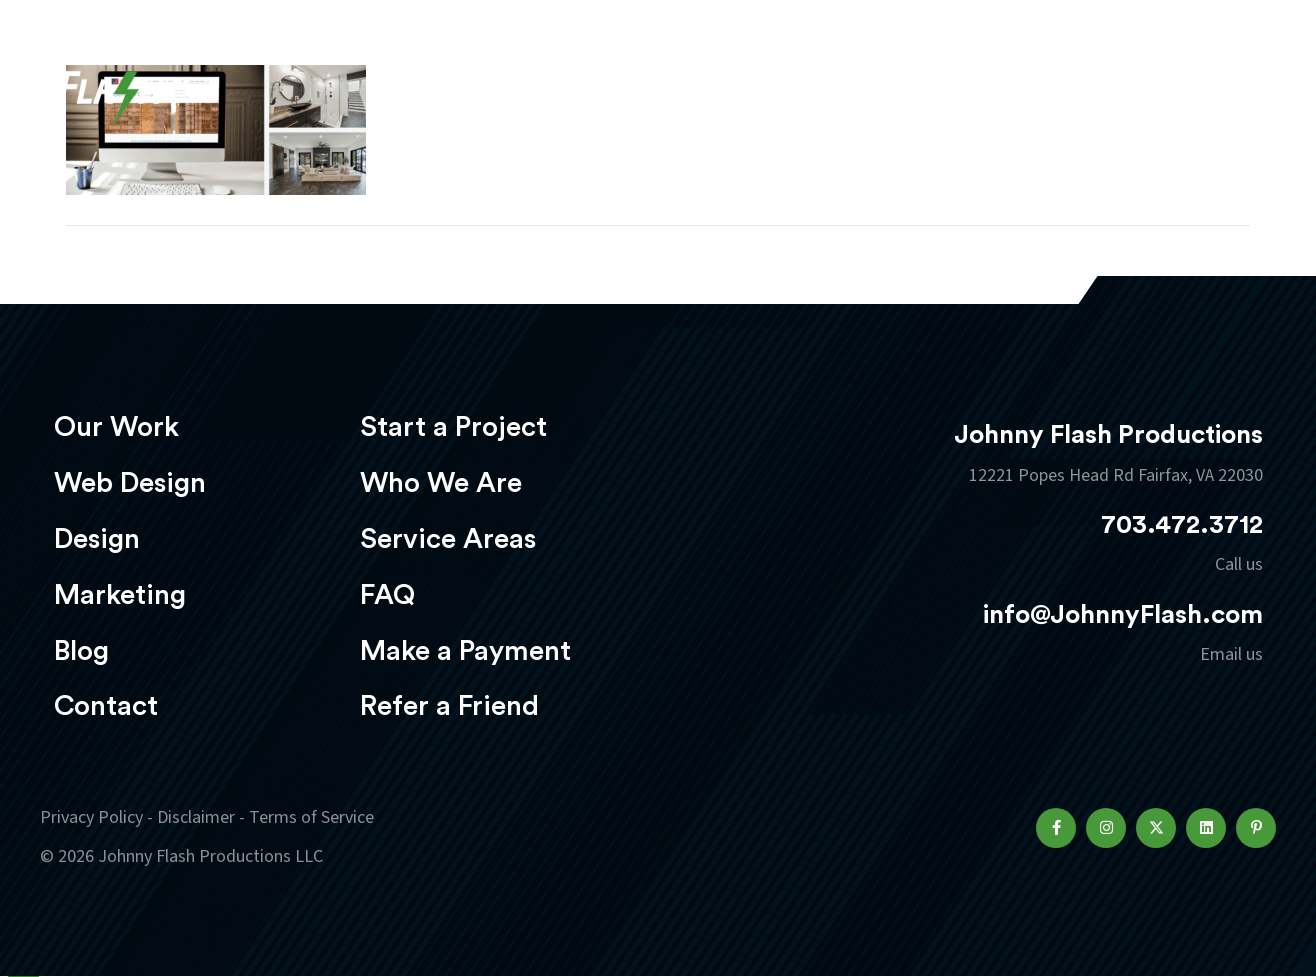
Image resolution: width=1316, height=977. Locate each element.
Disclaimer (196, 817)
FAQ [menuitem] (387, 595)
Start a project (1159, 78)
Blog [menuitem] (81, 651)
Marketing (891, 76)
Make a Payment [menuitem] (465, 651)
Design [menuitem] (97, 539)
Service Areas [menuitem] (448, 539)
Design (762, 76)
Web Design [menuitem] (130, 483)
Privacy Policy (91, 817)
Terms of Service (311, 817)
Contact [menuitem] (106, 706)
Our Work (483, 76)
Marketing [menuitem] (120, 595)
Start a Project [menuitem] (453, 427)
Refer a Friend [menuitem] (449, 706)
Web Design (631, 76)
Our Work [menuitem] (116, 427)
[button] (1056, 828)
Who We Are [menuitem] (441, 483)
